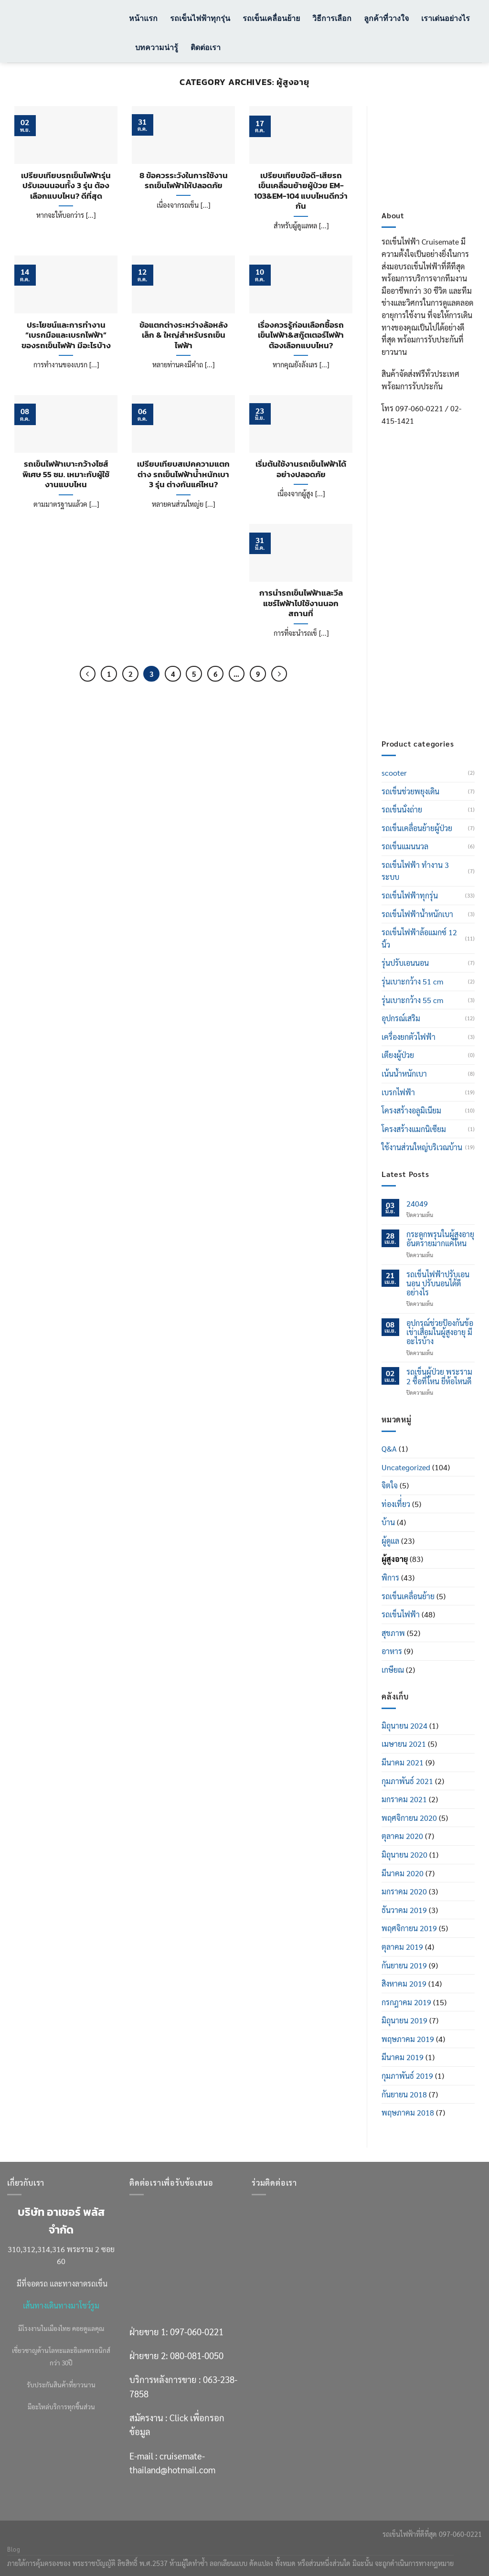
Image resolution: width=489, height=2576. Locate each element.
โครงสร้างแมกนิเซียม (414, 1129)
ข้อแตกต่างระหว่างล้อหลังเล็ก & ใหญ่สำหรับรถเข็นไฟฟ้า (183, 335)
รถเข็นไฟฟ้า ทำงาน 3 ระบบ (415, 871)
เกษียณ (393, 1670)
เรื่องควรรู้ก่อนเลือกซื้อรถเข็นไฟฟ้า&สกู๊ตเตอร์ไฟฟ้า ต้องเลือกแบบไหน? (301, 335)
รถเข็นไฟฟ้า (401, 1614)
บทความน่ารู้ (156, 47)
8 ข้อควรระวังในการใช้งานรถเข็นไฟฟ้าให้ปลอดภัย (183, 181)
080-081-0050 (196, 2355)
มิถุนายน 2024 (404, 1726)
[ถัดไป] (279, 674)
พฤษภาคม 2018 (408, 2112)
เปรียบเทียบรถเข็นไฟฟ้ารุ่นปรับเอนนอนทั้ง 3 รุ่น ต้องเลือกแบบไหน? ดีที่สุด (66, 186)
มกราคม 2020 (404, 1891)
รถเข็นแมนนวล (405, 846)
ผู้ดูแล (390, 1541)
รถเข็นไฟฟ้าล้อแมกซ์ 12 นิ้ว (419, 938)
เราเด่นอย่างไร (445, 17)
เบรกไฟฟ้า (398, 1092)
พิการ (390, 1577)
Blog (13, 2549)
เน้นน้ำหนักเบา (404, 1074)
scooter (394, 773)
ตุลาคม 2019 (402, 1947)
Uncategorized (406, 1467)
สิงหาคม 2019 (404, 1983)
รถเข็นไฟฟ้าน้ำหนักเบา (417, 914)
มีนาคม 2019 (403, 2057)
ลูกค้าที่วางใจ (386, 17)
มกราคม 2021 (404, 1799)
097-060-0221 (196, 2331)
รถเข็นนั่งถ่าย (402, 809)
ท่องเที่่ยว (396, 1504)
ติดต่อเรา (206, 47)
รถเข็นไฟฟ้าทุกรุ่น (200, 17)
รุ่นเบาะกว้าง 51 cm (412, 981)
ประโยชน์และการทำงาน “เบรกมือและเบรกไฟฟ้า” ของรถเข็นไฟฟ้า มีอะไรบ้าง (66, 335)
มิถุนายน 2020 (404, 1854)
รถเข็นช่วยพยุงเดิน (410, 791)
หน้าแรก (143, 17)
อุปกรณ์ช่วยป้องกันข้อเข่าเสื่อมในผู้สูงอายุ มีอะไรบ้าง (439, 1332)
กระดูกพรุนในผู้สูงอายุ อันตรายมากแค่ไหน (440, 1238)
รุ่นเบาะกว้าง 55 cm (412, 1000)
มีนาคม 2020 (403, 1873)
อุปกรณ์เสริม (401, 1018)
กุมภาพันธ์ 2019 (407, 2076)
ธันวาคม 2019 (404, 1910)
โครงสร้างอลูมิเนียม (411, 1110)
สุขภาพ (393, 1633)
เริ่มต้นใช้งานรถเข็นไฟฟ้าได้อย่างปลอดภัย (300, 469)
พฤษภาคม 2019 (408, 2039)
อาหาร (392, 1651)
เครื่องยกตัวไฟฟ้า (409, 1037)
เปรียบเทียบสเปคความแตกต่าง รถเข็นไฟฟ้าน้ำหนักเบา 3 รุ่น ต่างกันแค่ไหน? (183, 474)
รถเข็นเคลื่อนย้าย (271, 17)
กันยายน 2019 (404, 1965)
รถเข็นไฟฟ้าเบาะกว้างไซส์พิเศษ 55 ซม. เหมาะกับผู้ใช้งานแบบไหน (65, 474)
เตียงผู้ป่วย (398, 1055)
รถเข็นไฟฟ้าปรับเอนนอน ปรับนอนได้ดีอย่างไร (437, 1283)
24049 (417, 1203)
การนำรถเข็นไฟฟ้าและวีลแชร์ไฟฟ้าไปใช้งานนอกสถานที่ (301, 603)
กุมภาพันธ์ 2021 (407, 1781)
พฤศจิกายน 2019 (409, 1928)
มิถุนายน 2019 (404, 2020)
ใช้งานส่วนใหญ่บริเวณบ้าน (422, 1147)
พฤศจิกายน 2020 (409, 1818)
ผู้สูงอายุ (395, 1559)
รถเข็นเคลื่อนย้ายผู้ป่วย (417, 828)
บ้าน (388, 1522)
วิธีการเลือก (331, 17)
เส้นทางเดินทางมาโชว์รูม (61, 2305)
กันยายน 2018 (404, 2094)
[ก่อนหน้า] (88, 674)
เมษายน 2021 (404, 1744)
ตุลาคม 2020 (402, 1836)
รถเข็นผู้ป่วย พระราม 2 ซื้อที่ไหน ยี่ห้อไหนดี (439, 1376)
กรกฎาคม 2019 (406, 2002)
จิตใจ (390, 1485)
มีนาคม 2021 (403, 1762)
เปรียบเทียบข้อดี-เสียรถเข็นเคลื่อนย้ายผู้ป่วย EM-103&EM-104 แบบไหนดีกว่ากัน (301, 191)
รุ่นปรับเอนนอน (405, 963)
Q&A (389, 1448)
